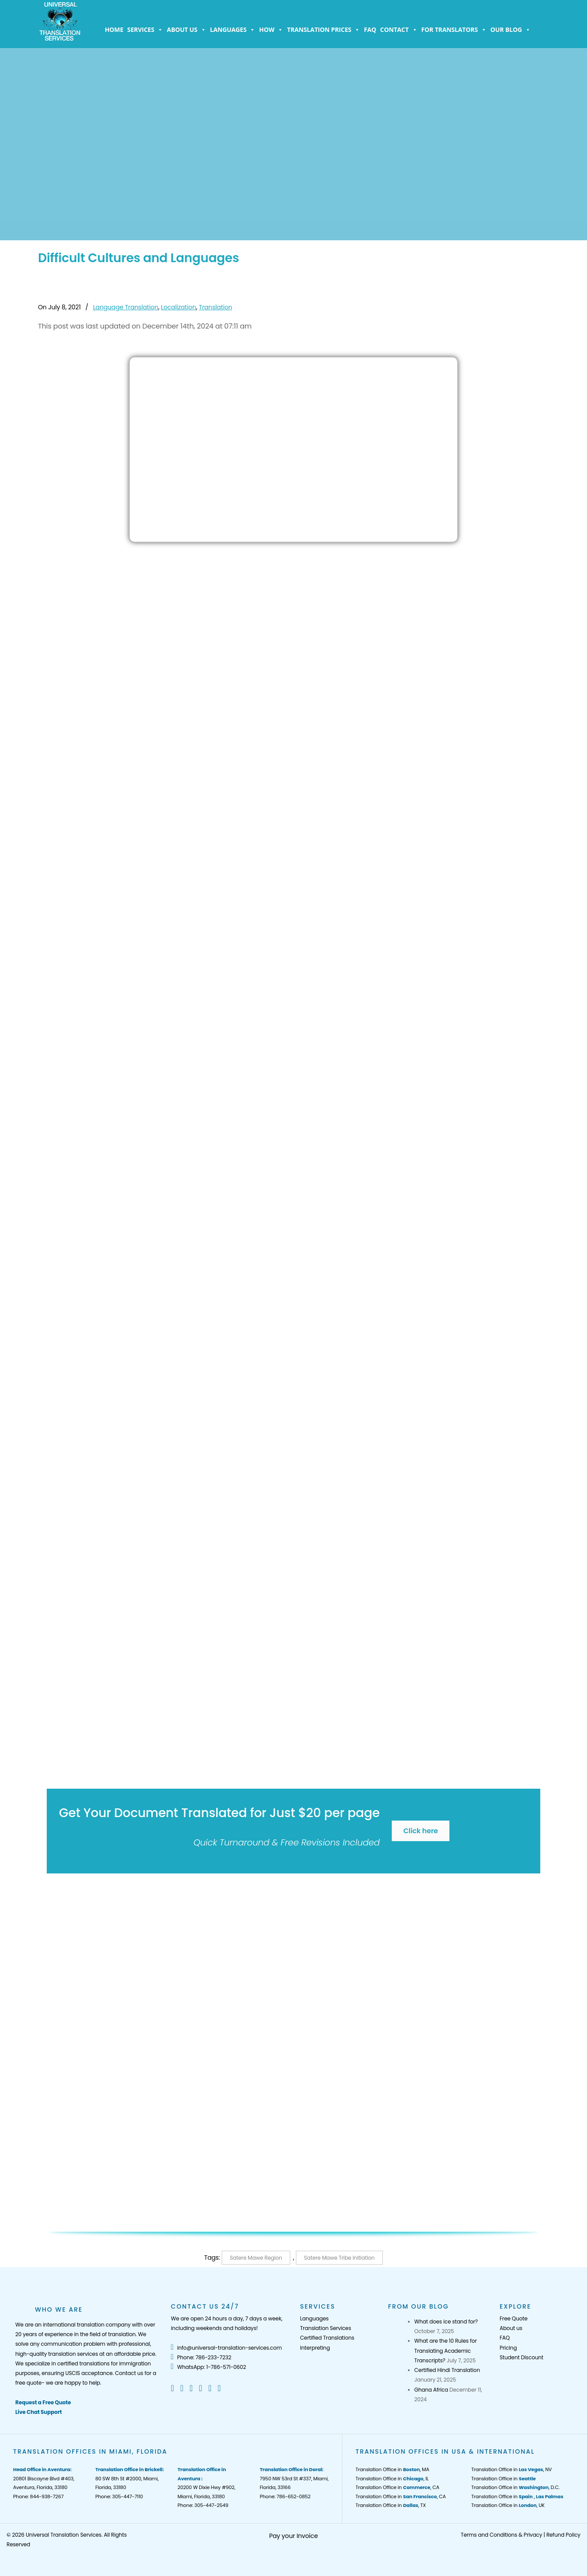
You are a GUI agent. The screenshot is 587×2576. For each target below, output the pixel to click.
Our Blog (510, 29)
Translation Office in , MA (392, 2469)
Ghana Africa (431, 2389)
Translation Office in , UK (508, 2505)
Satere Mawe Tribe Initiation (339, 2257)
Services (145, 29)
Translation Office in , (517, 2496)
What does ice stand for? (446, 2321)
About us (186, 29)
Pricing (508, 2347)
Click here (420, 1831)
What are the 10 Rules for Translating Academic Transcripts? (445, 2350)
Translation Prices (323, 29)
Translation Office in (503, 2478)
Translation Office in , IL (392, 2478)
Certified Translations (327, 2337)
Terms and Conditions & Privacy (501, 2534)
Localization (178, 307)
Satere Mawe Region (256, 2257)
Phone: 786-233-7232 (201, 2357)
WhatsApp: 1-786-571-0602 (208, 2367)
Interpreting (315, 2347)
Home (114, 29)
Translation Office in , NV (511, 2469)
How (271, 29)
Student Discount (521, 2357)
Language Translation (125, 307)
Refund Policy (563, 2534)
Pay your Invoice (293, 2535)
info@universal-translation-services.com (226, 2347)
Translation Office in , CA (397, 2487)
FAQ (370, 29)
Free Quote (514, 2318)
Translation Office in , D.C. (515, 2487)
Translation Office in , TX (391, 2505)
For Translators (454, 29)
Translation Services (325, 2328)
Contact (398, 29)
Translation (215, 307)
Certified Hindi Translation (447, 2370)
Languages (233, 29)
